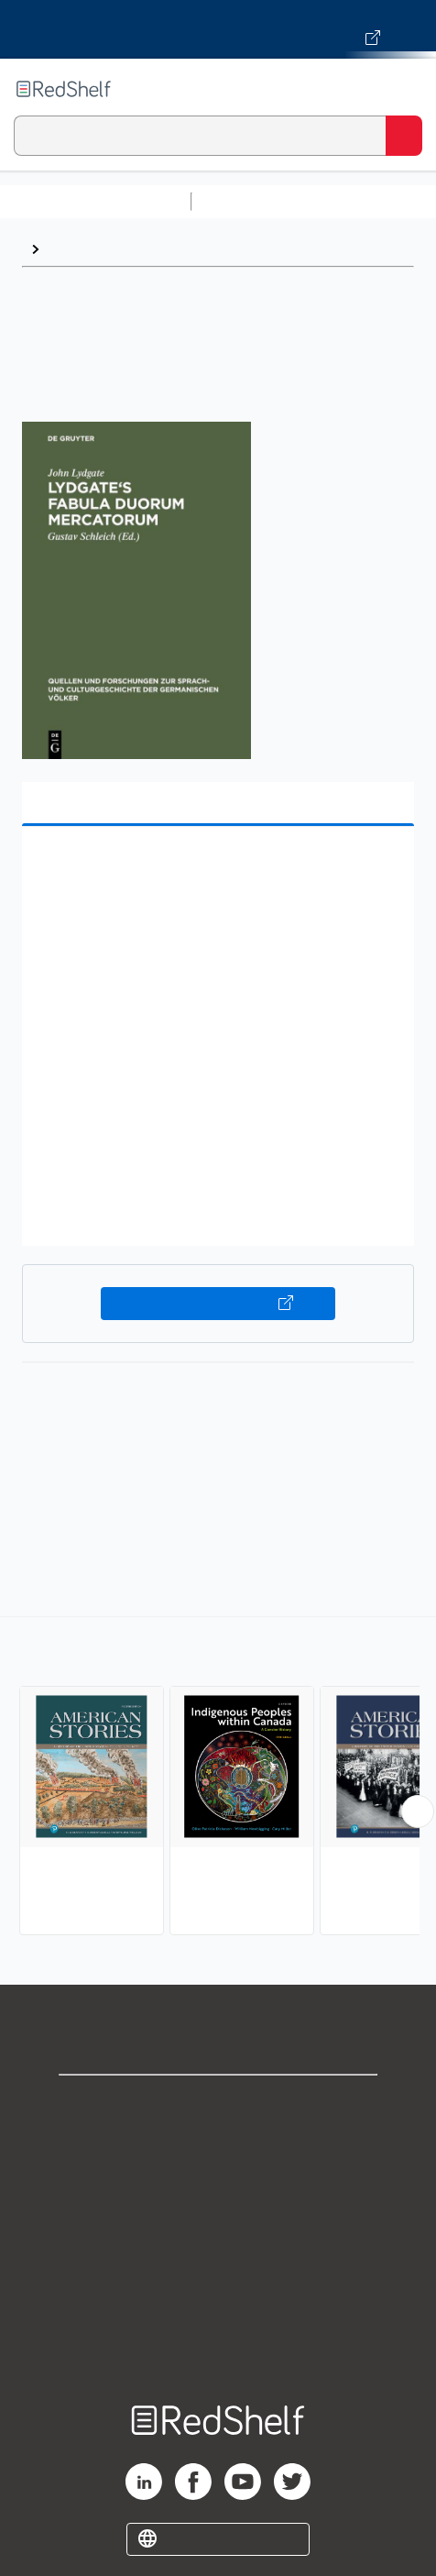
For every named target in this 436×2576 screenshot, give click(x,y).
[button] (216, 869)
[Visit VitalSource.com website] (218, 29)
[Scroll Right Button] (417, 1811)
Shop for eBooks (218, 2104)
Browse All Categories (95, 201)
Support (218, 2144)
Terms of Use (218, 2225)
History (73, 249)
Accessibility (218, 2306)
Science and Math (359, 201)
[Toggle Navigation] (404, 89)
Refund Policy (218, 2265)
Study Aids (247, 201)
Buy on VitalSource (218, 1303)
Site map (218, 2346)
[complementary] (218, 1778)
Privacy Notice (218, 2185)
